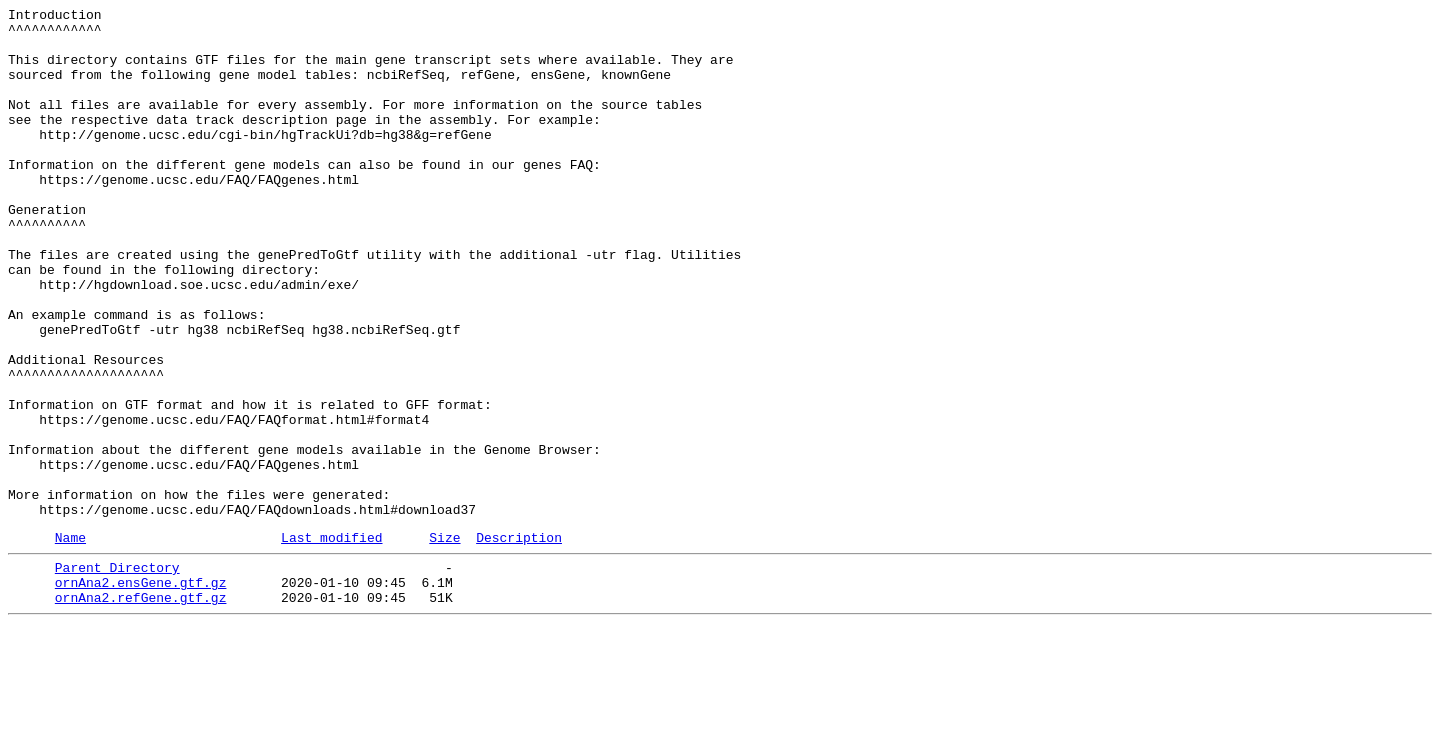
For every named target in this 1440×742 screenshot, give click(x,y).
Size (444, 642)
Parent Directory (117, 675)
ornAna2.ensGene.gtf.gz (141, 693)
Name (70, 642)
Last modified (331, 642)
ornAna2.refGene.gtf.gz (141, 711)
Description (519, 642)
